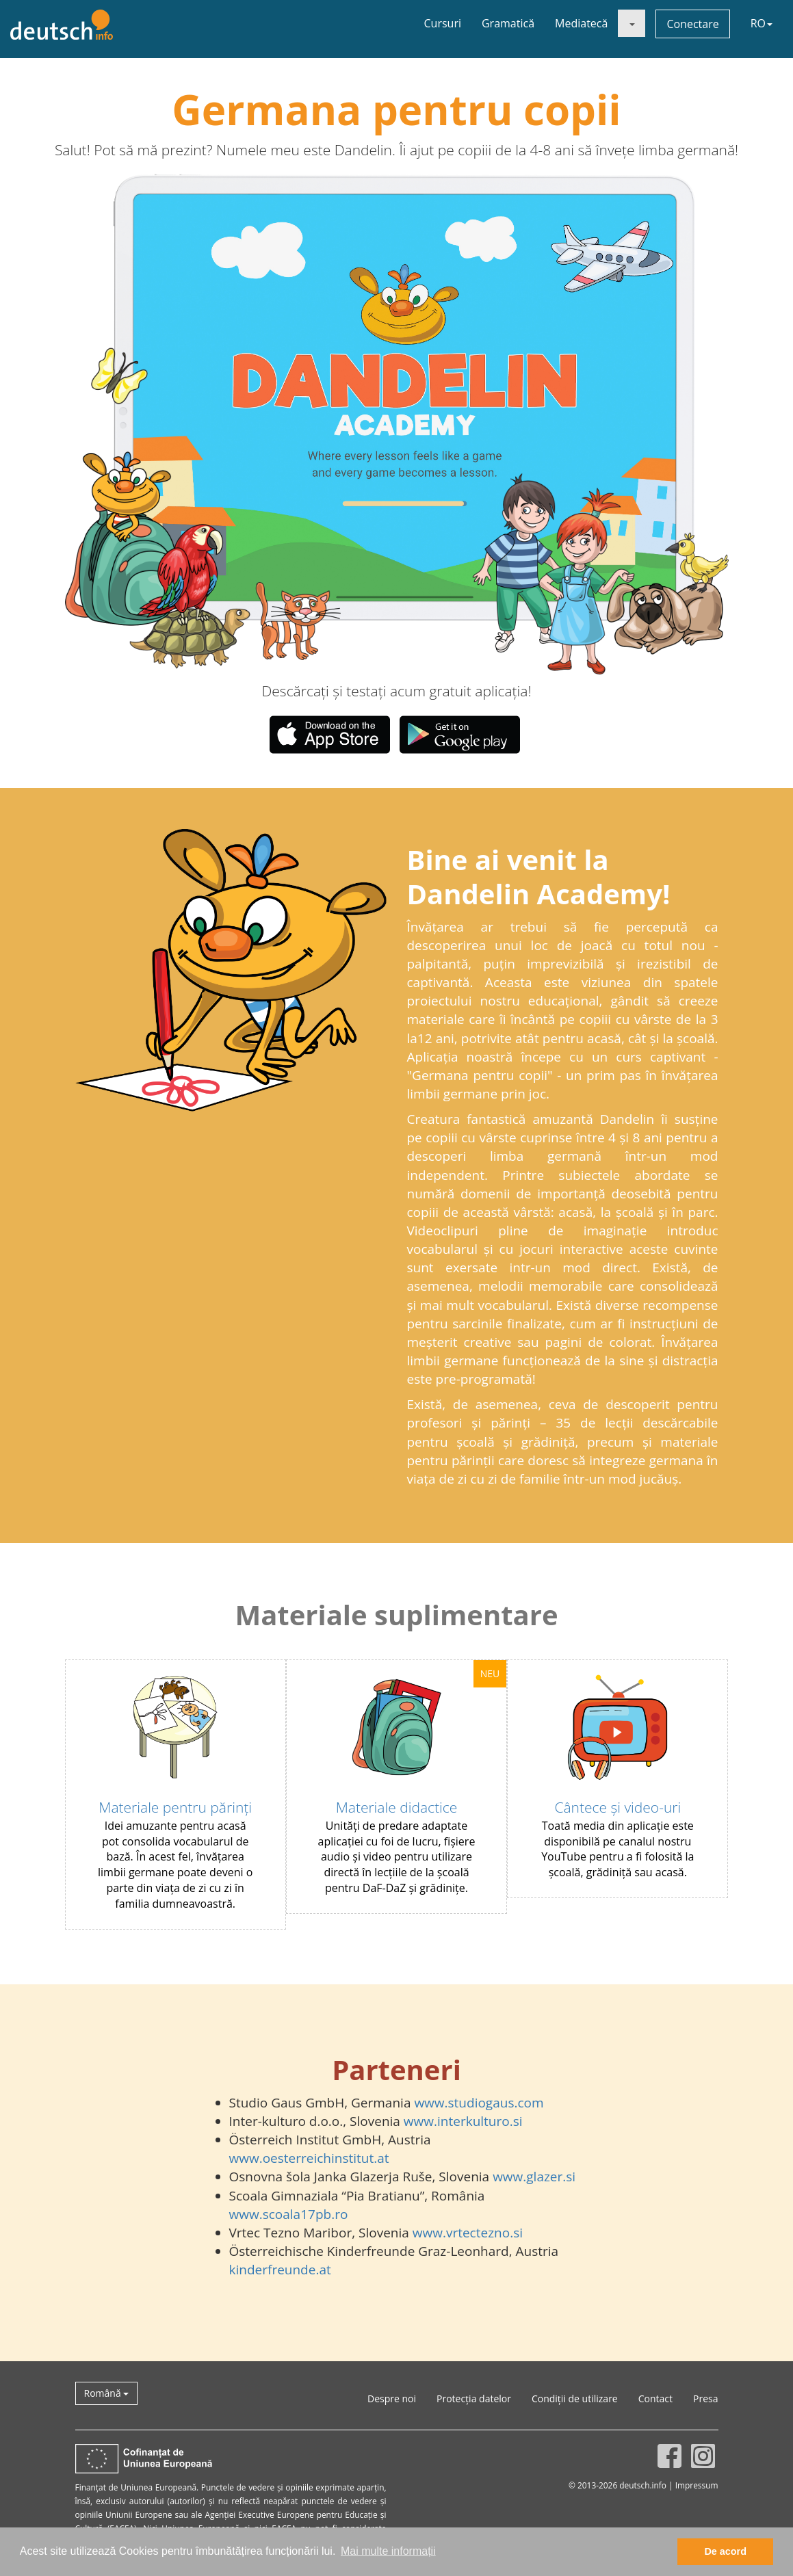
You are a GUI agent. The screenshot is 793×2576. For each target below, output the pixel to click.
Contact (655, 2398)
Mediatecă (581, 23)
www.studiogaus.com (478, 2103)
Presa (705, 2398)
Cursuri (442, 23)
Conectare (692, 23)
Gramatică (508, 23)
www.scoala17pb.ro (288, 2214)
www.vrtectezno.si (468, 2233)
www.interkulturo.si (463, 2121)
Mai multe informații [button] (388, 2551)
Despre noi (391, 2398)
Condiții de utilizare (575, 2398)
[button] (197, 424)
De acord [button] (725, 2551)
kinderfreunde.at (280, 2269)
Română (106, 2393)
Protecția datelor (474, 2398)
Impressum (696, 2485)
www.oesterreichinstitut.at (309, 2158)
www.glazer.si (534, 2176)
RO (761, 23)
